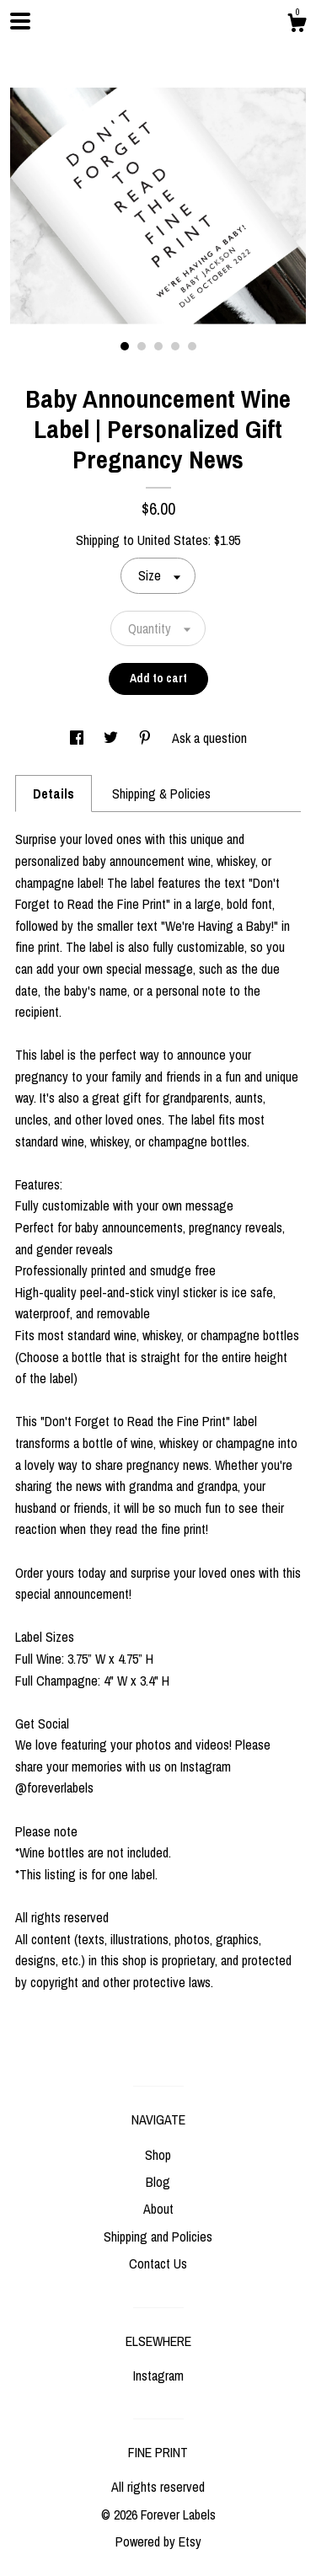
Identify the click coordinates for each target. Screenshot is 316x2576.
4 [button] (175, 346)
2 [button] (141, 346)
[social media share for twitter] (112, 738)
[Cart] (296, 25)
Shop (158, 2155)
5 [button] (192, 346)
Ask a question (209, 738)
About (158, 2208)
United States (172, 540)
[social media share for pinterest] (146, 738)
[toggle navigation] (20, 21)
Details (53, 793)
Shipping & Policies (161, 793)
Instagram (158, 2375)
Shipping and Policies (158, 2236)
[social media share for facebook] (78, 738)
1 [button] (125, 346)
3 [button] (158, 346)
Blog (158, 2181)
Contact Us (158, 2263)
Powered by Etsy (158, 2541)
